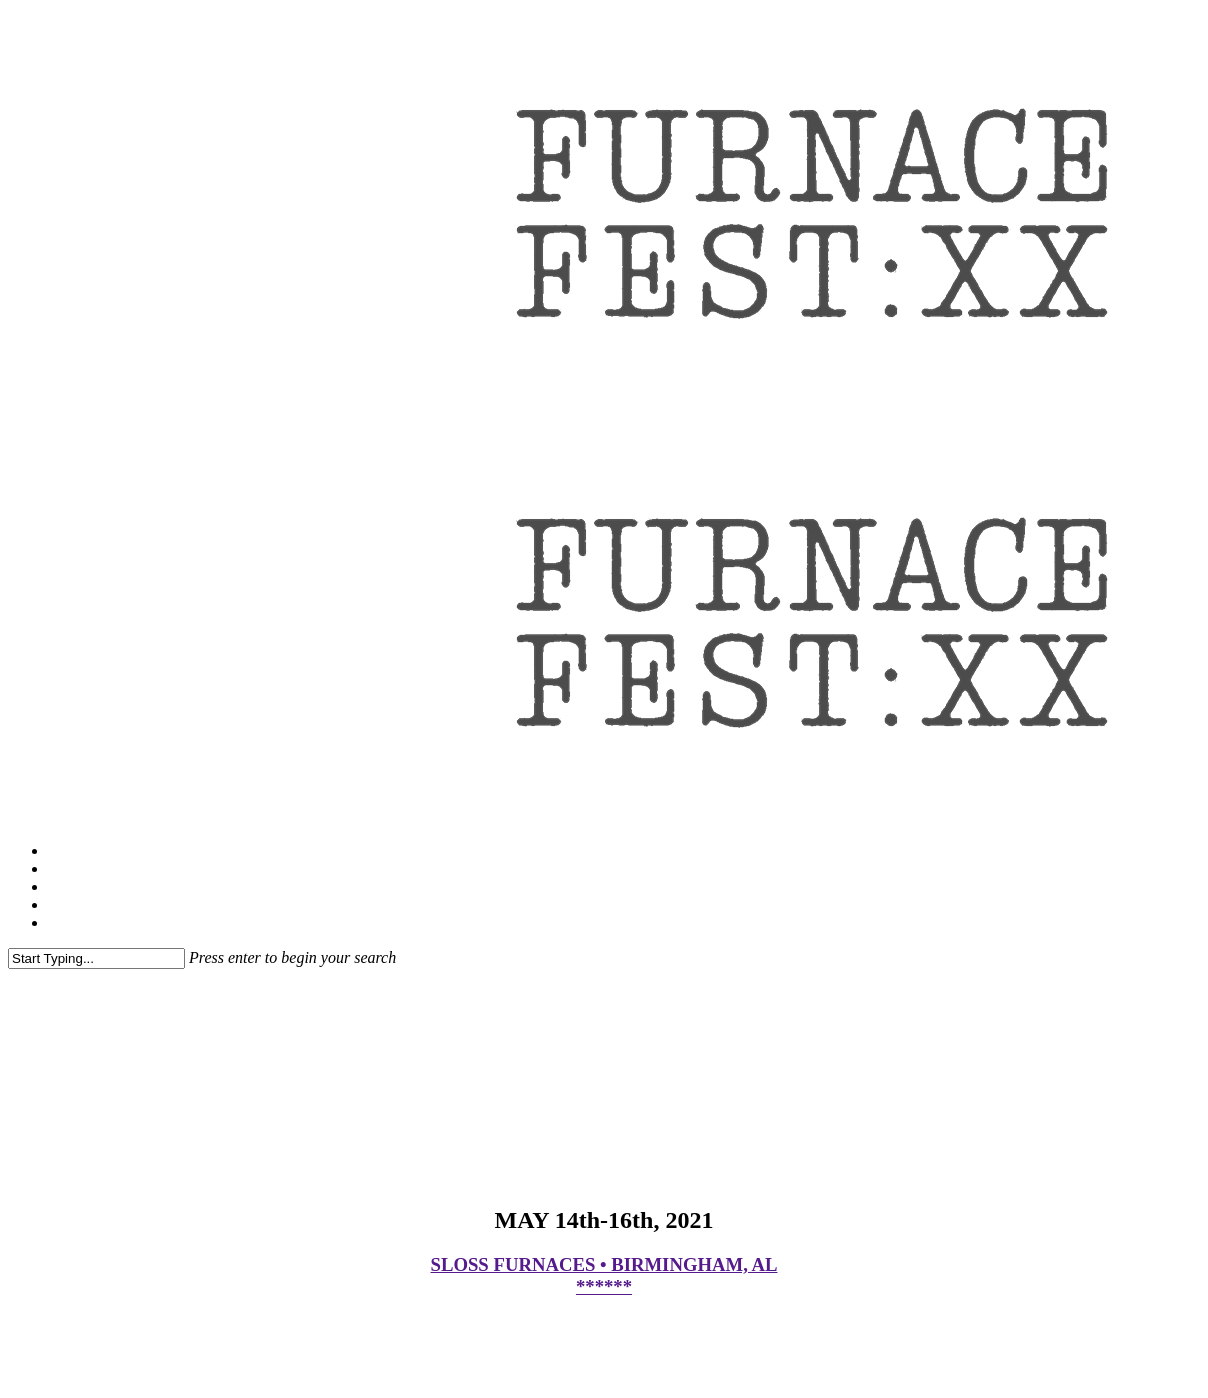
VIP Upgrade (90, 886)
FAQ (63, 868)
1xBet (67, 904)
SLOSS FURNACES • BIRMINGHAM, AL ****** (604, 1275)
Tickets (71, 850)
